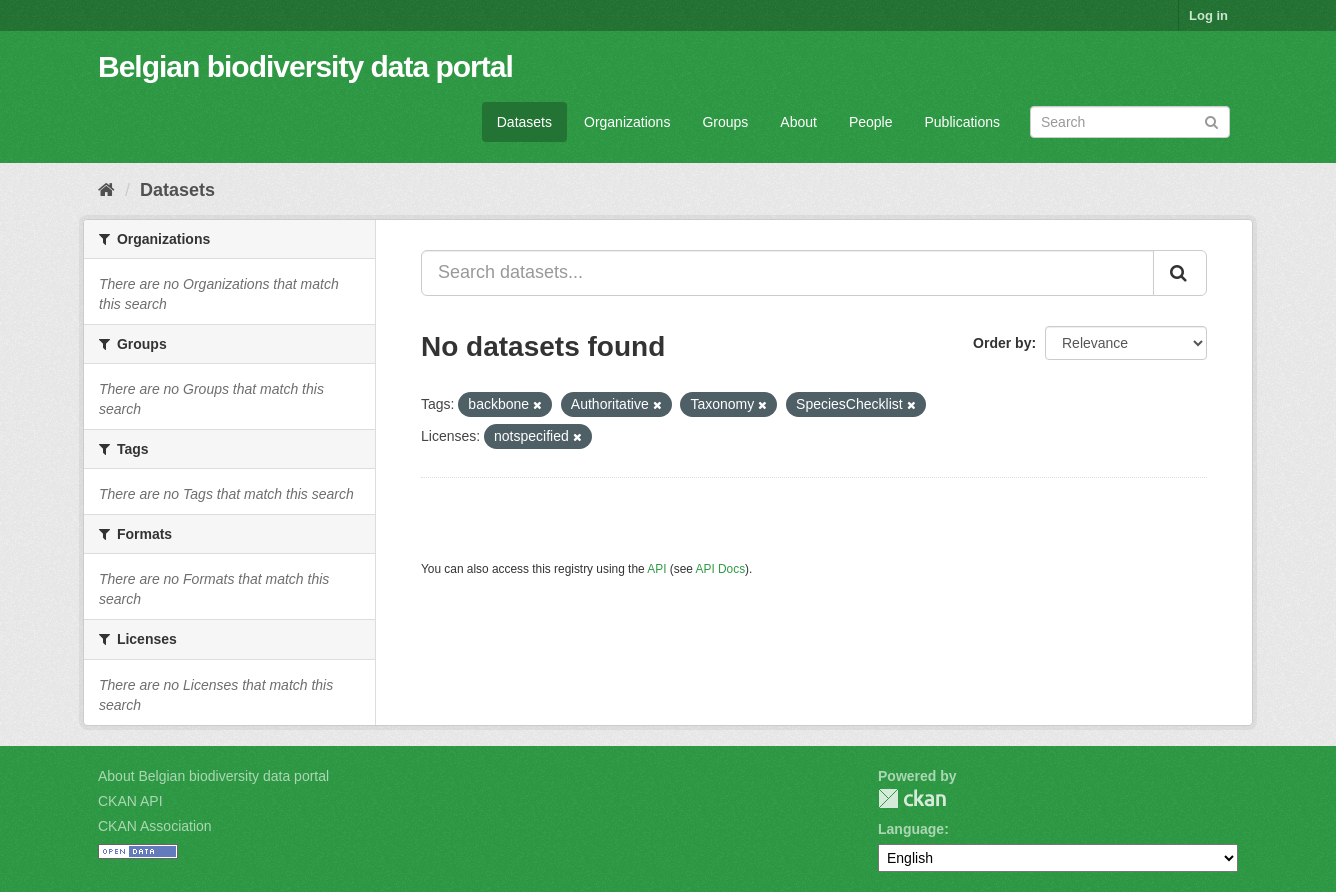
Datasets (524, 122)
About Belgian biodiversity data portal (213, 776)
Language (911, 829)
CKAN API (130, 801)
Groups (725, 122)
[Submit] (1211, 120)
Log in (1208, 15)
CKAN (912, 798)
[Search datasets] (1130, 122)
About (798, 122)
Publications (963, 122)
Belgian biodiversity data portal (305, 66)
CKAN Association (155, 826)
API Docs (721, 569)
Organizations (627, 122)
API (656, 569)
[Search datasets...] (787, 273)
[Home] (106, 190)
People (871, 122)
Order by (1002, 343)
